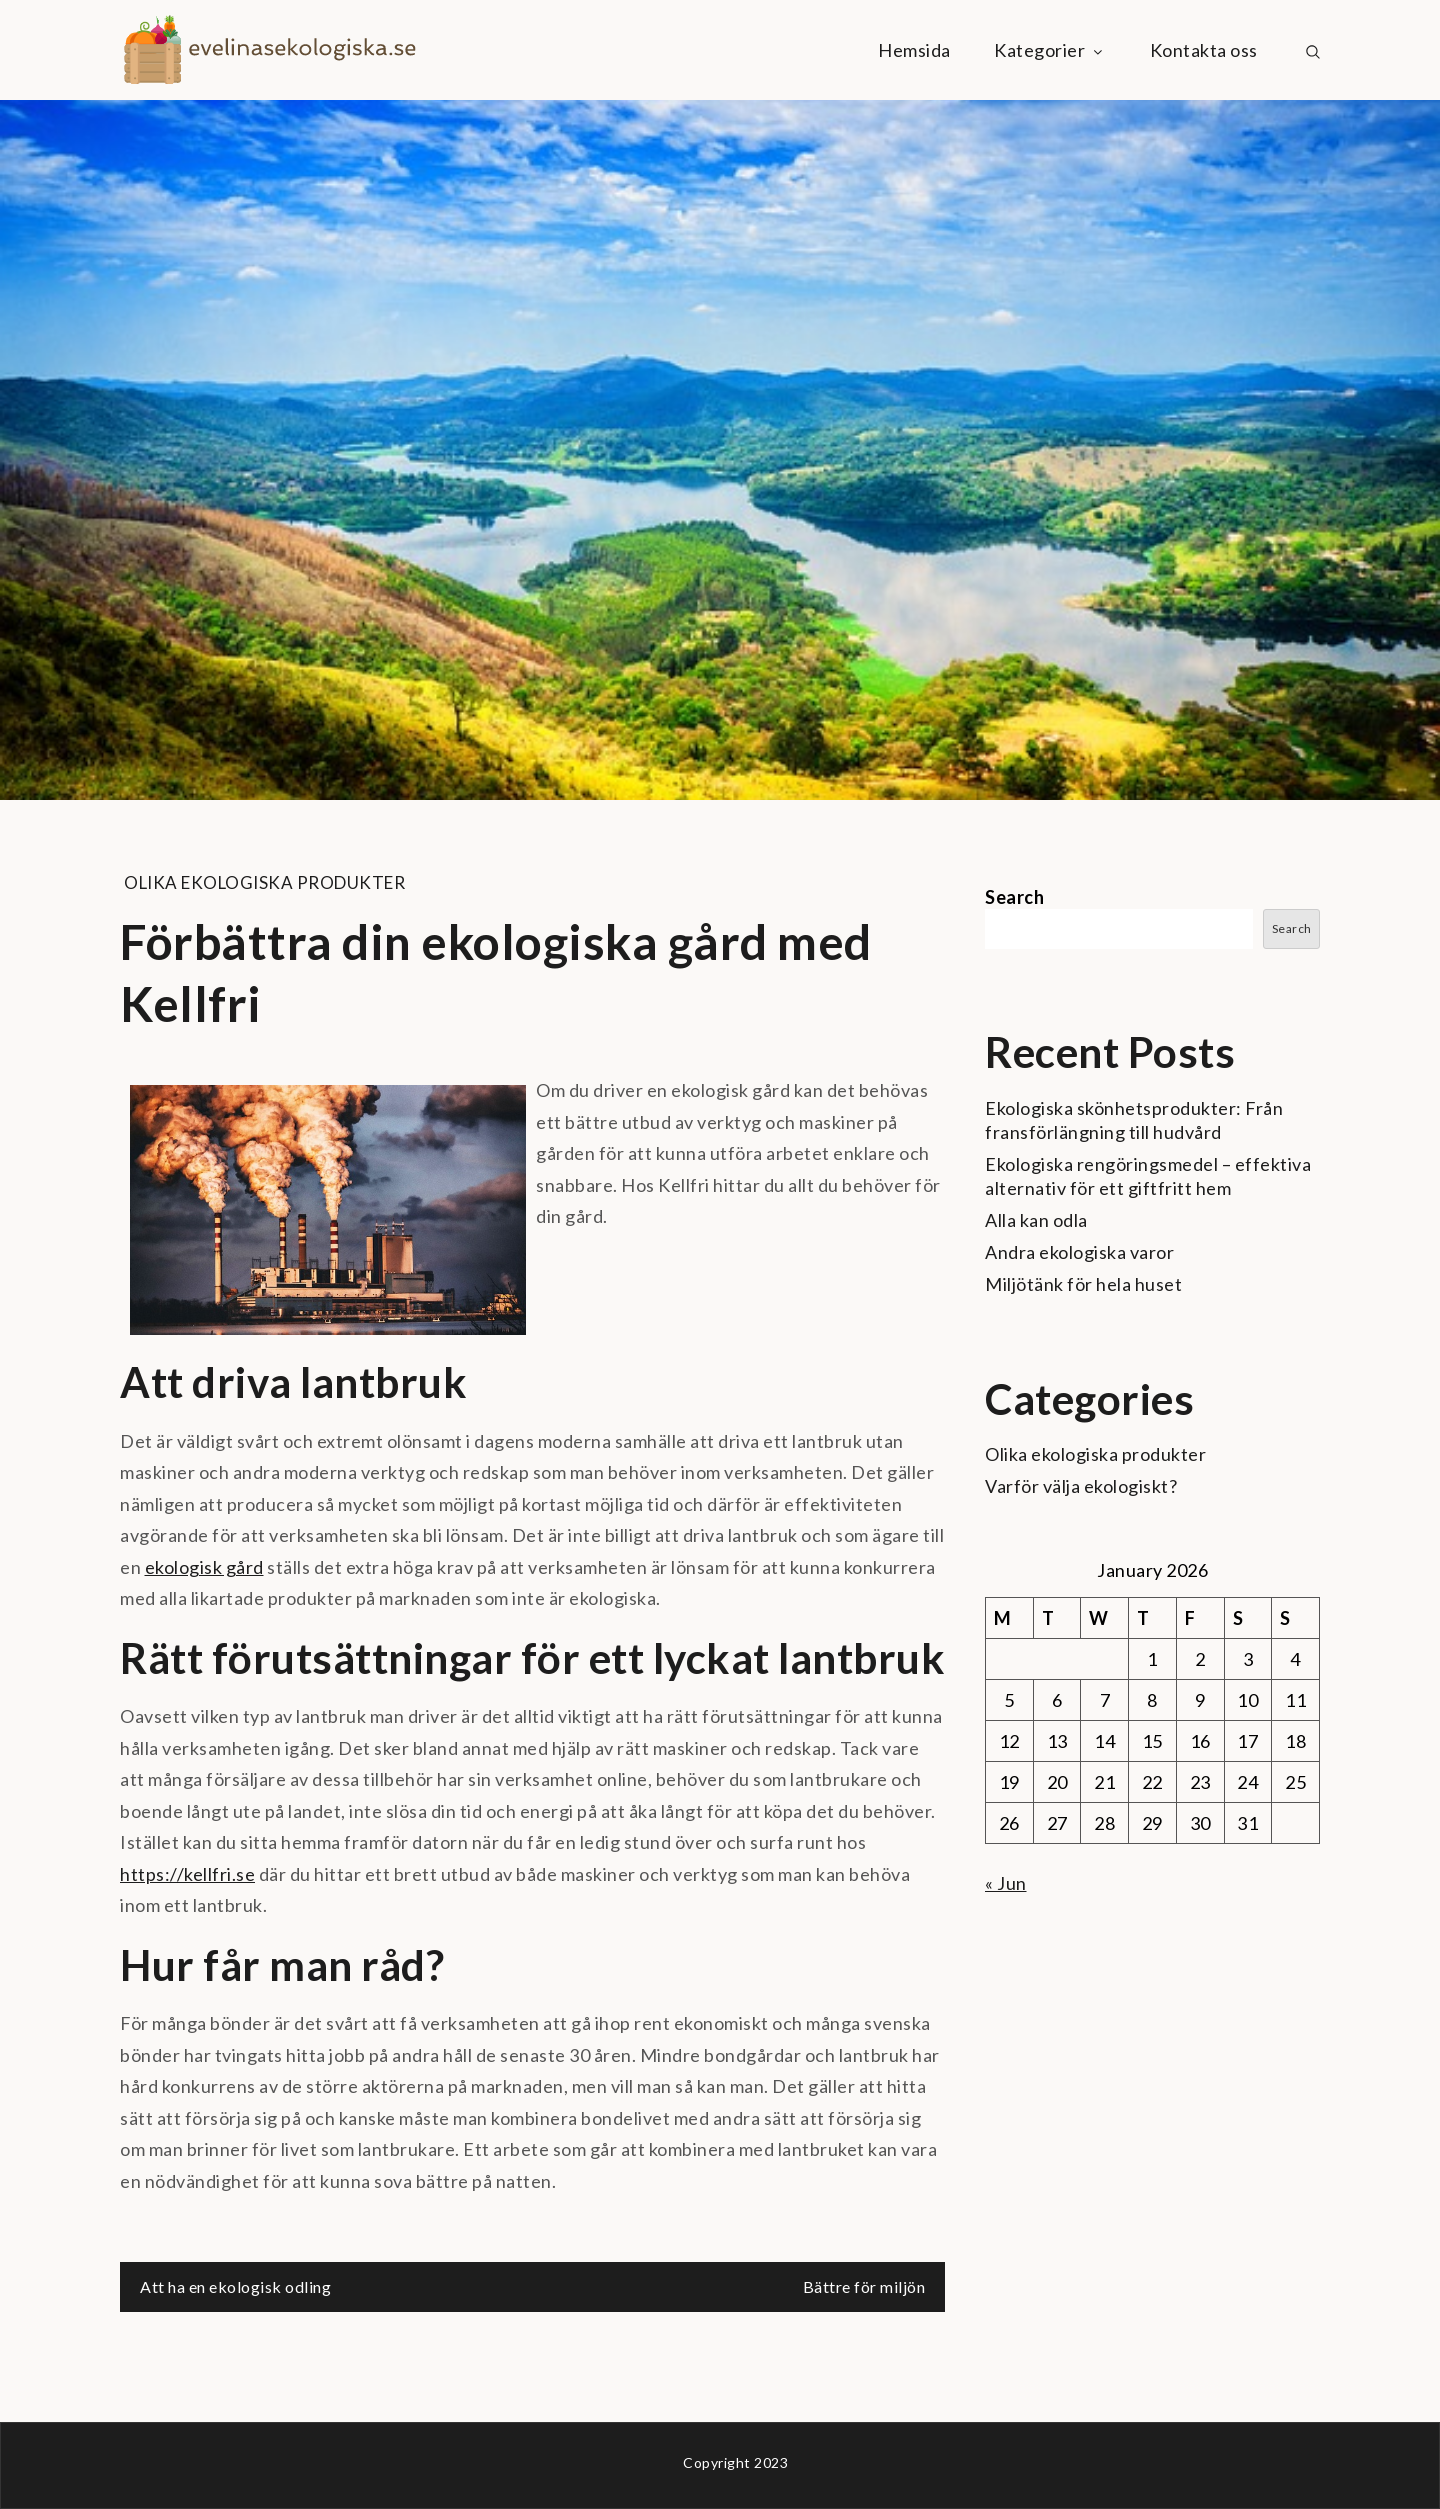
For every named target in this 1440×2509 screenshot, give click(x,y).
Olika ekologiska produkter (264, 882)
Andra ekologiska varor (1079, 1252)
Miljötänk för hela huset (1083, 1284)
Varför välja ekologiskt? (1081, 1486)
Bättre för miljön (864, 2286)
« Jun (1006, 1883)
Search (1014, 897)
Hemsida (914, 50)
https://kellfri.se (187, 1874)
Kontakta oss (1204, 50)
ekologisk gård (204, 1567)
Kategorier (1050, 50)
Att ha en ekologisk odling (235, 2286)
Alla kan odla (1036, 1220)
